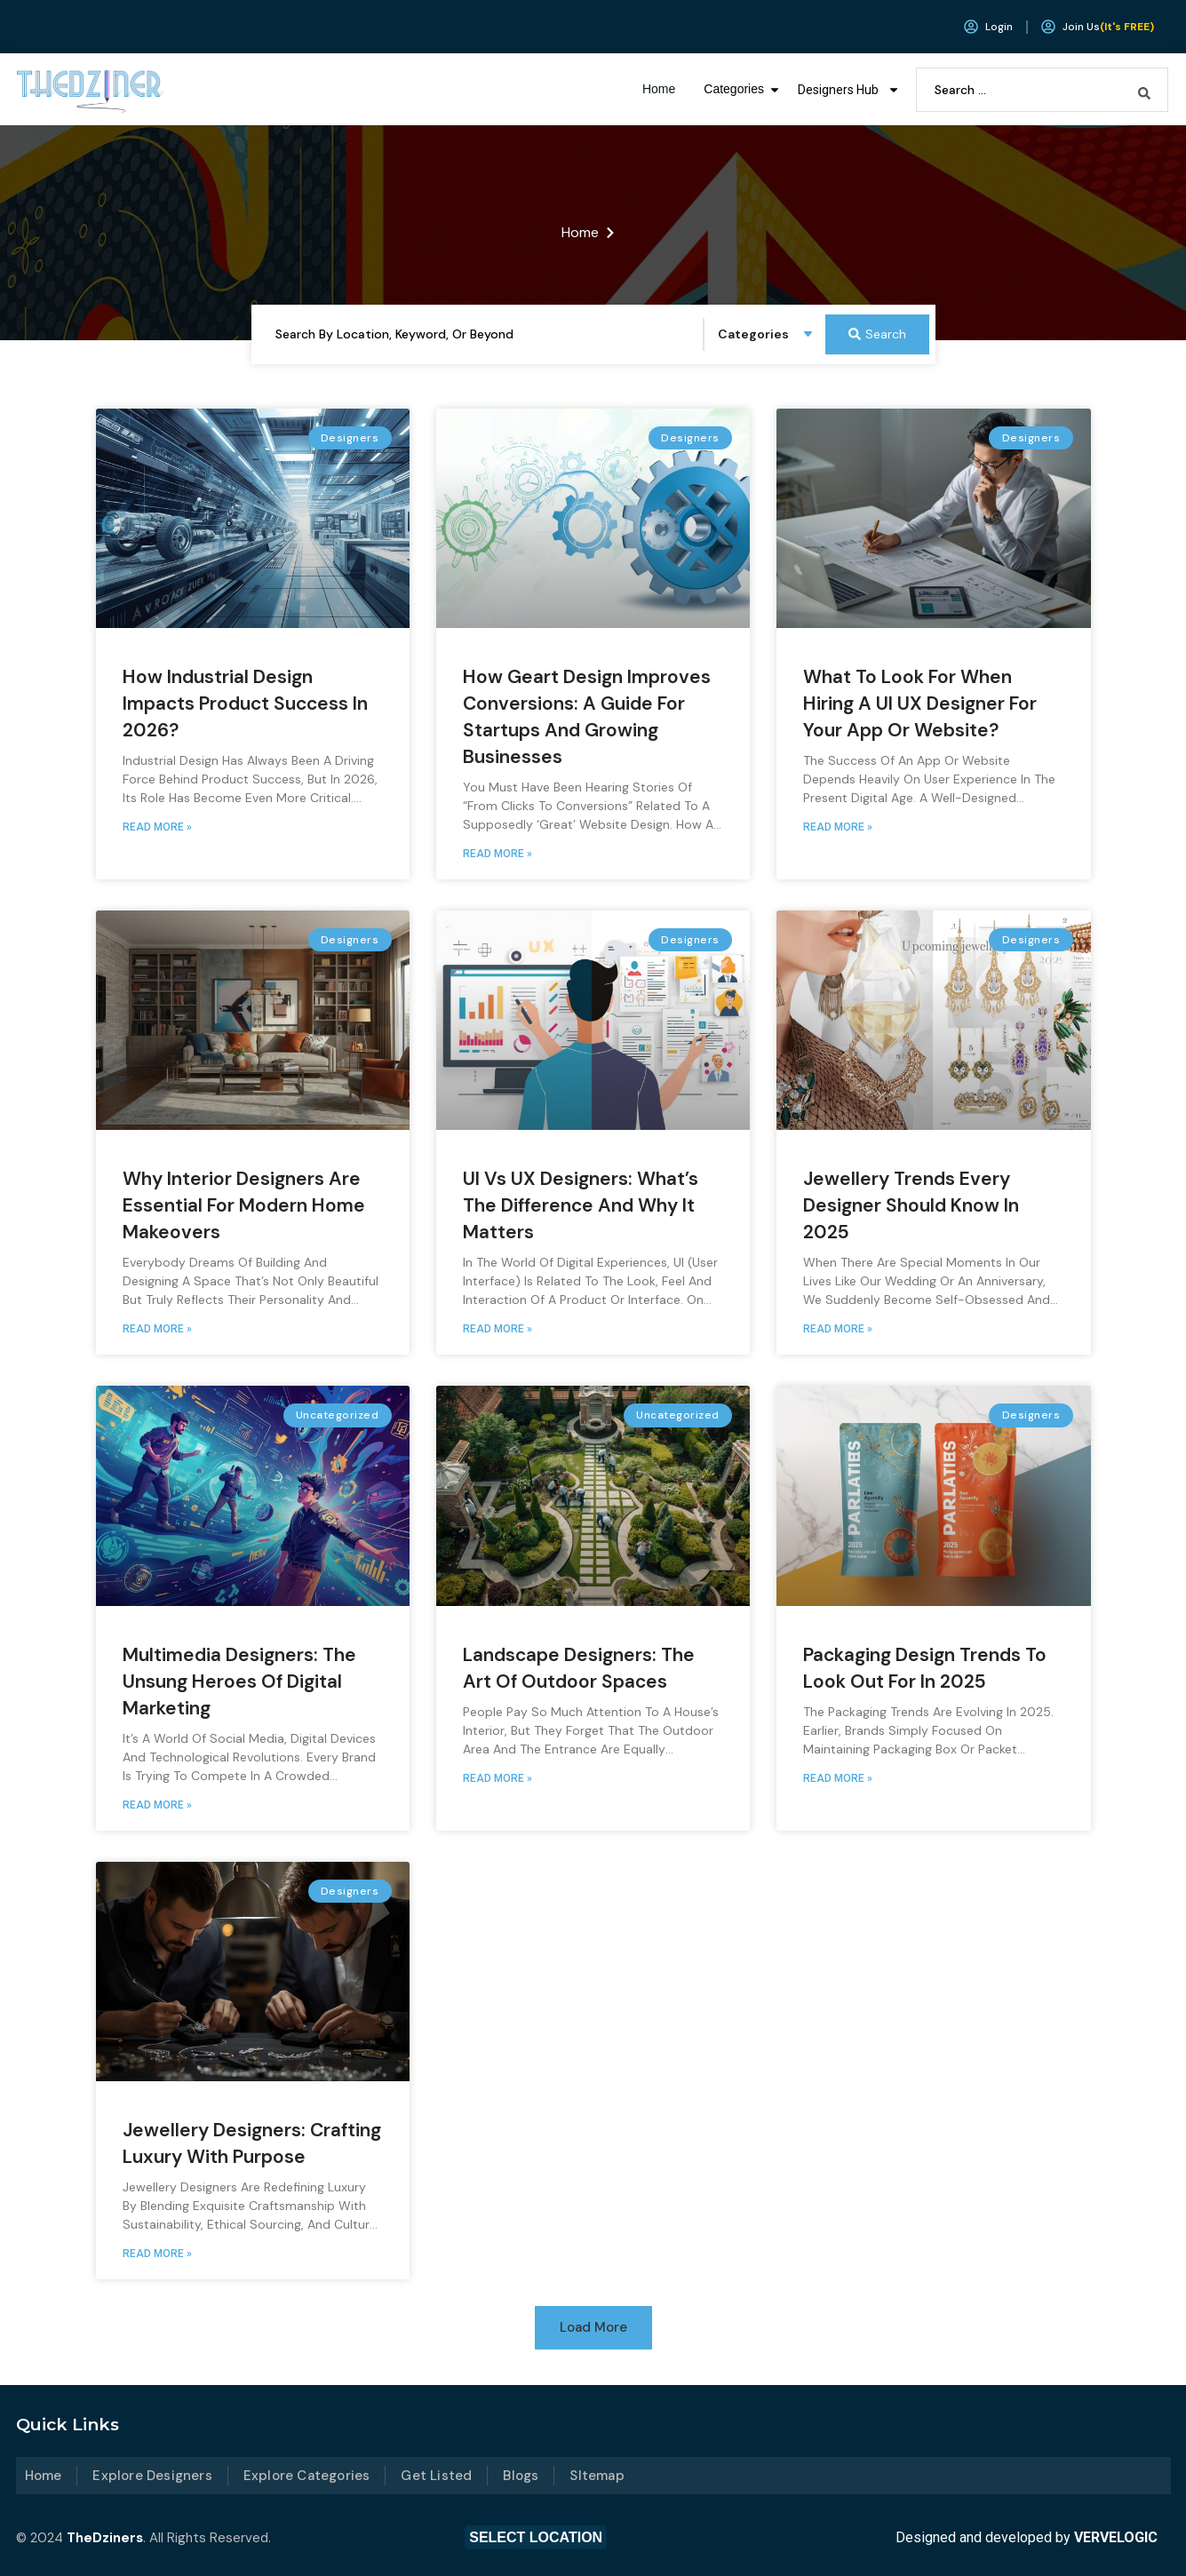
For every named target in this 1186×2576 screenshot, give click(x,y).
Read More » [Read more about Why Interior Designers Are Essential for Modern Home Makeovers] (157, 1329)
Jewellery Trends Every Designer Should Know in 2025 (911, 1205)
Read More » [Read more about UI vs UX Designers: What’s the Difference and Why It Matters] (497, 1329)
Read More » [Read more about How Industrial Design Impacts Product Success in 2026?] (157, 827)
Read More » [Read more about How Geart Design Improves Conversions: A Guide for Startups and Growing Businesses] (497, 853)
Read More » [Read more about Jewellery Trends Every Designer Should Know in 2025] (837, 1329)
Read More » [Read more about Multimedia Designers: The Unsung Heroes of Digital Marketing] (157, 1805)
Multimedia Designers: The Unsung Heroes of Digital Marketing (239, 1681)
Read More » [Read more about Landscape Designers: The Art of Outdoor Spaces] (497, 1778)
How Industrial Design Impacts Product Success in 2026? (245, 703)
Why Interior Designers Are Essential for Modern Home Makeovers (244, 1205)
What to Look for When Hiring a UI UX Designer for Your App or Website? (920, 703)
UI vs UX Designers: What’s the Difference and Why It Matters (580, 1205)
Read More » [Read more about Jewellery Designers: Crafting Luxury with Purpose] (157, 2253)
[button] (593, 2327)
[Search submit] (1144, 89)
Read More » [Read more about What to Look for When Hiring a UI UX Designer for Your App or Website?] (837, 827)
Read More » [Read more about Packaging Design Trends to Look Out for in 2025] (837, 1778)
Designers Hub (849, 90)
